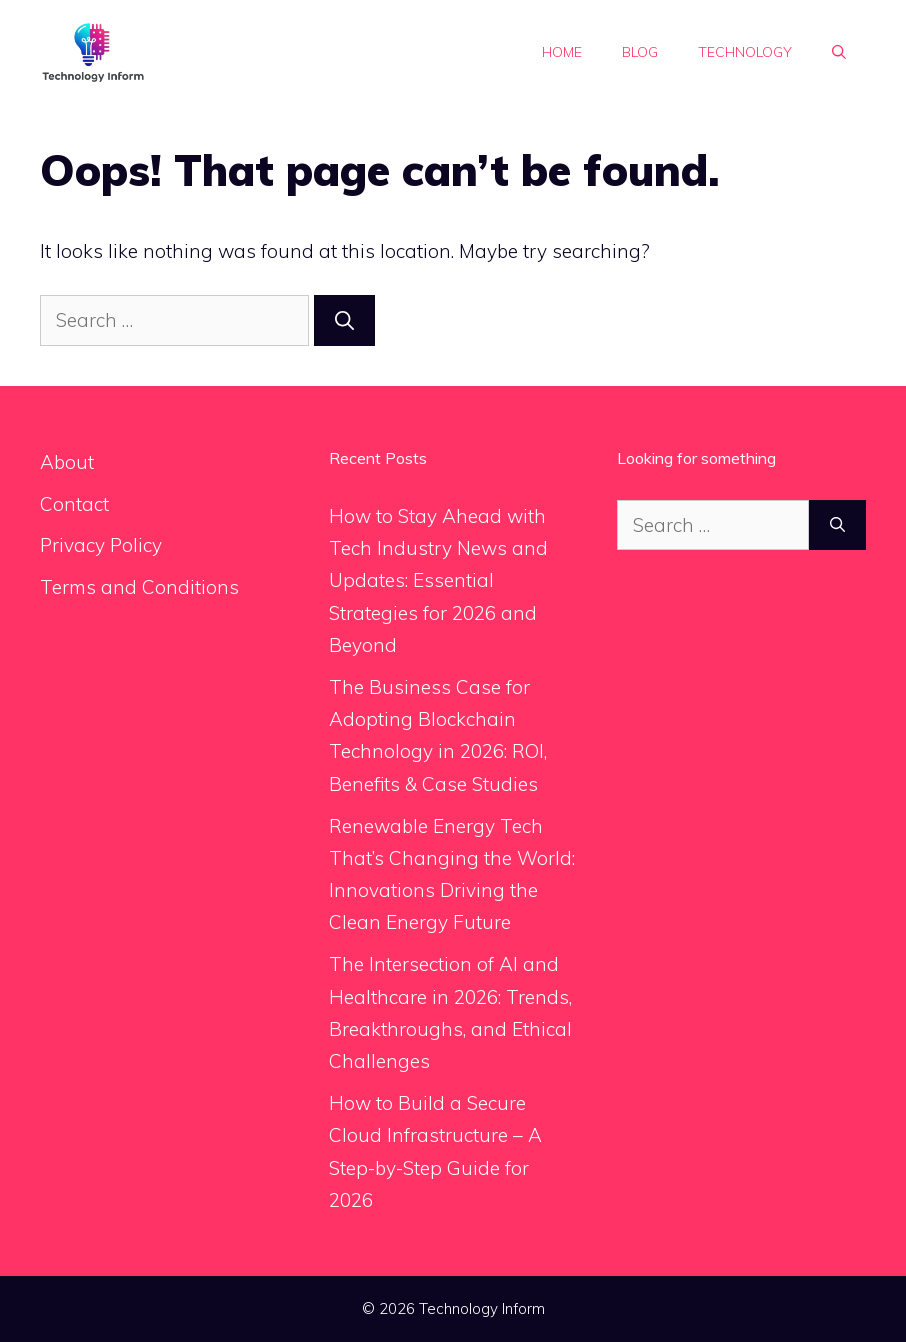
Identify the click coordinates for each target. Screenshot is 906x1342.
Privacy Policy (101, 545)
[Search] (344, 320)
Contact (74, 504)
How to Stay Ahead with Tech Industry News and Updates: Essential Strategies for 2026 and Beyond (438, 580)
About (67, 462)
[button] (839, 52)
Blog (640, 52)
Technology (745, 52)
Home (562, 52)
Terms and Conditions (139, 587)
